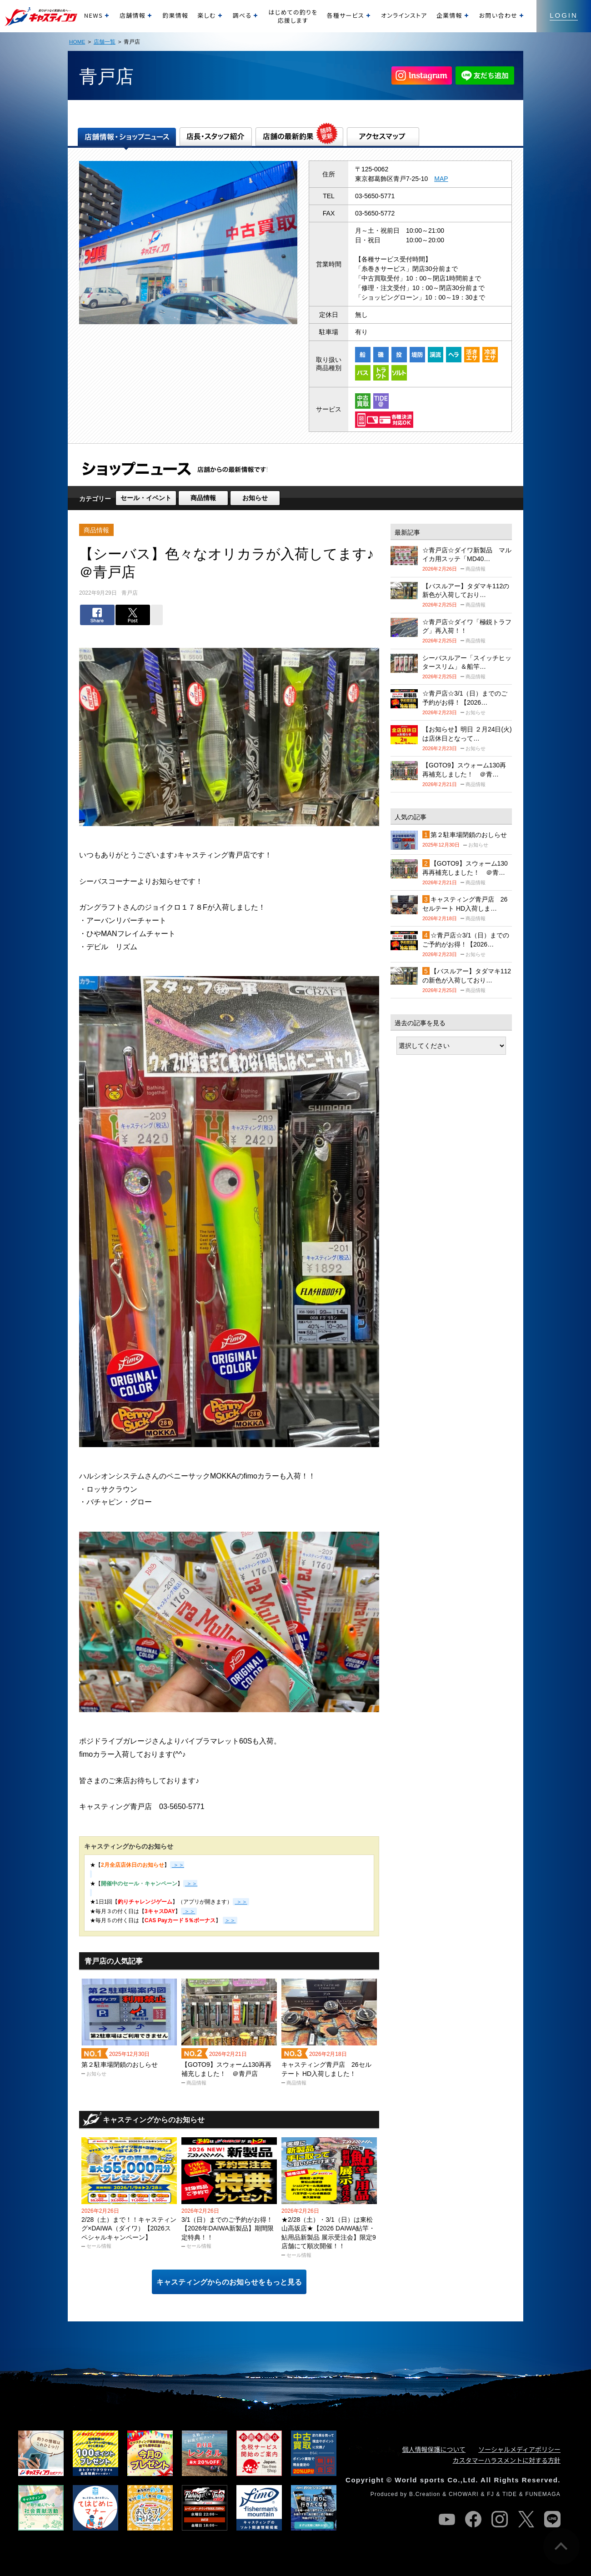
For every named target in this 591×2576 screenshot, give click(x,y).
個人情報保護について (434, 2449)
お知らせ (255, 497)
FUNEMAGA (543, 2494)
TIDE (509, 2494)
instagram (499, 2519)
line (552, 2519)
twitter (526, 2519)
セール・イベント (145, 497)
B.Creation (425, 2494)
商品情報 (203, 497)
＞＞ (241, 1902)
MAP (441, 178)
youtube (447, 2519)
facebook (473, 2519)
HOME (77, 42)
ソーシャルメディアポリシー (519, 2449)
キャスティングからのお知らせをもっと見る (229, 2282)
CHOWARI (464, 2494)
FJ (490, 2494)
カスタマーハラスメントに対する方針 (507, 2460)
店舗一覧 (104, 42)
